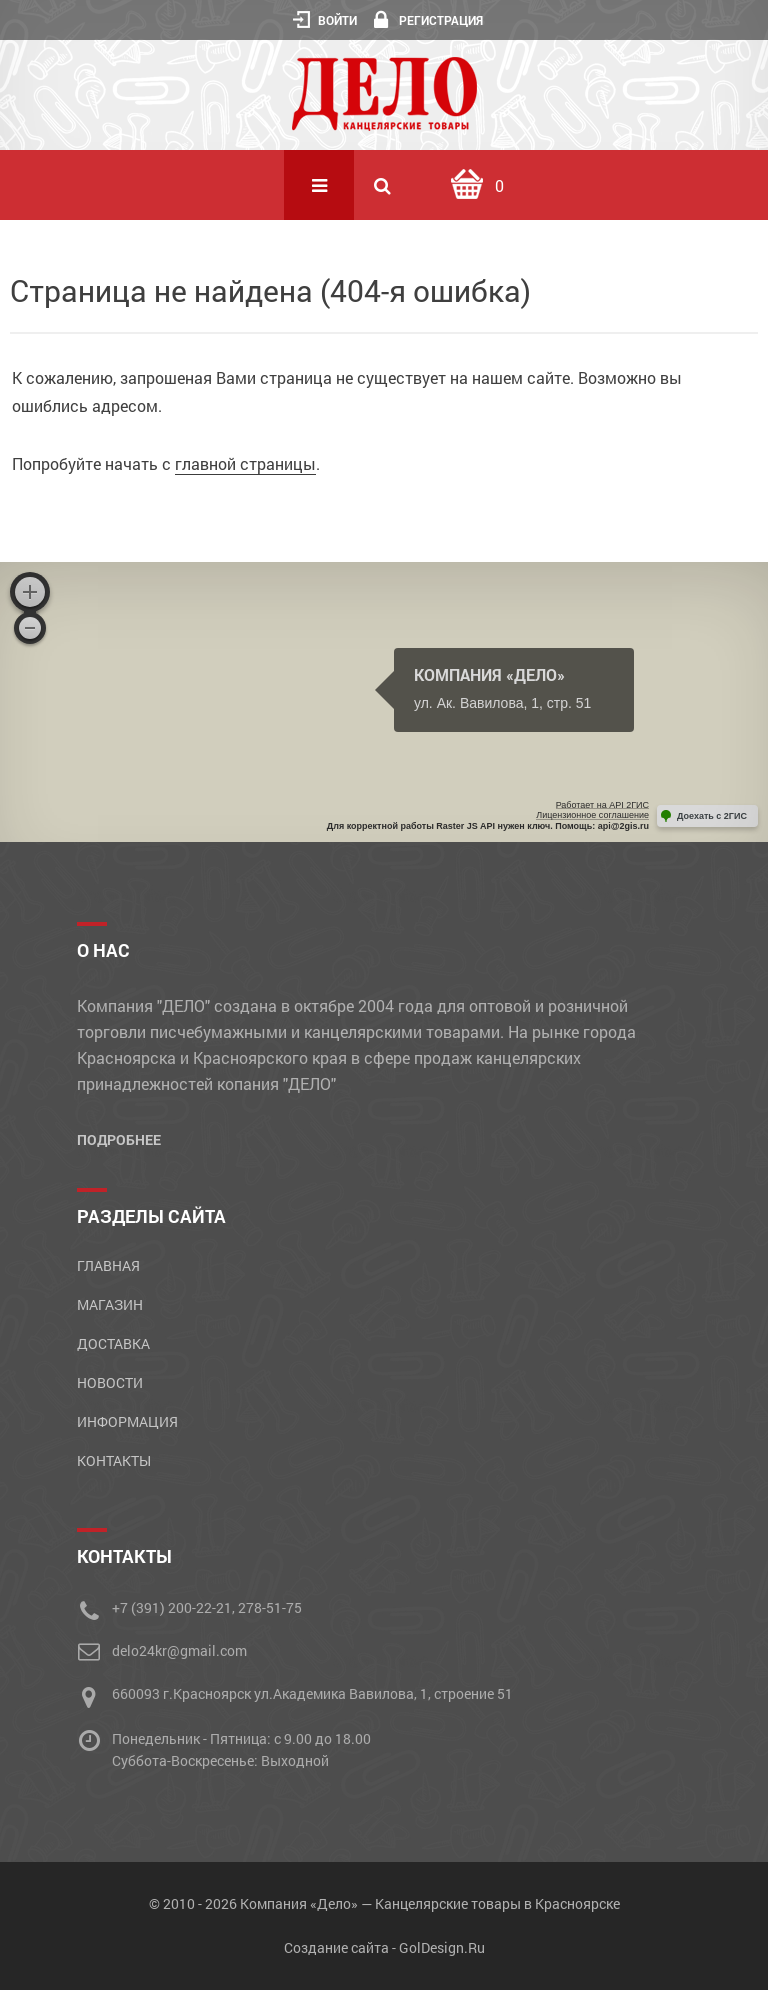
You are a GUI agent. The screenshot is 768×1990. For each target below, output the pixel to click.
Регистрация (428, 20)
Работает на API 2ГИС (602, 805)
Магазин (110, 1304)
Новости (110, 1382)
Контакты (114, 1460)
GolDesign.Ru (442, 1947)
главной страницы (245, 463)
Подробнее (119, 1139)
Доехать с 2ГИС (712, 816)
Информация (127, 1421)
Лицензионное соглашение (592, 815)
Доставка (113, 1343)
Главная (108, 1265)
